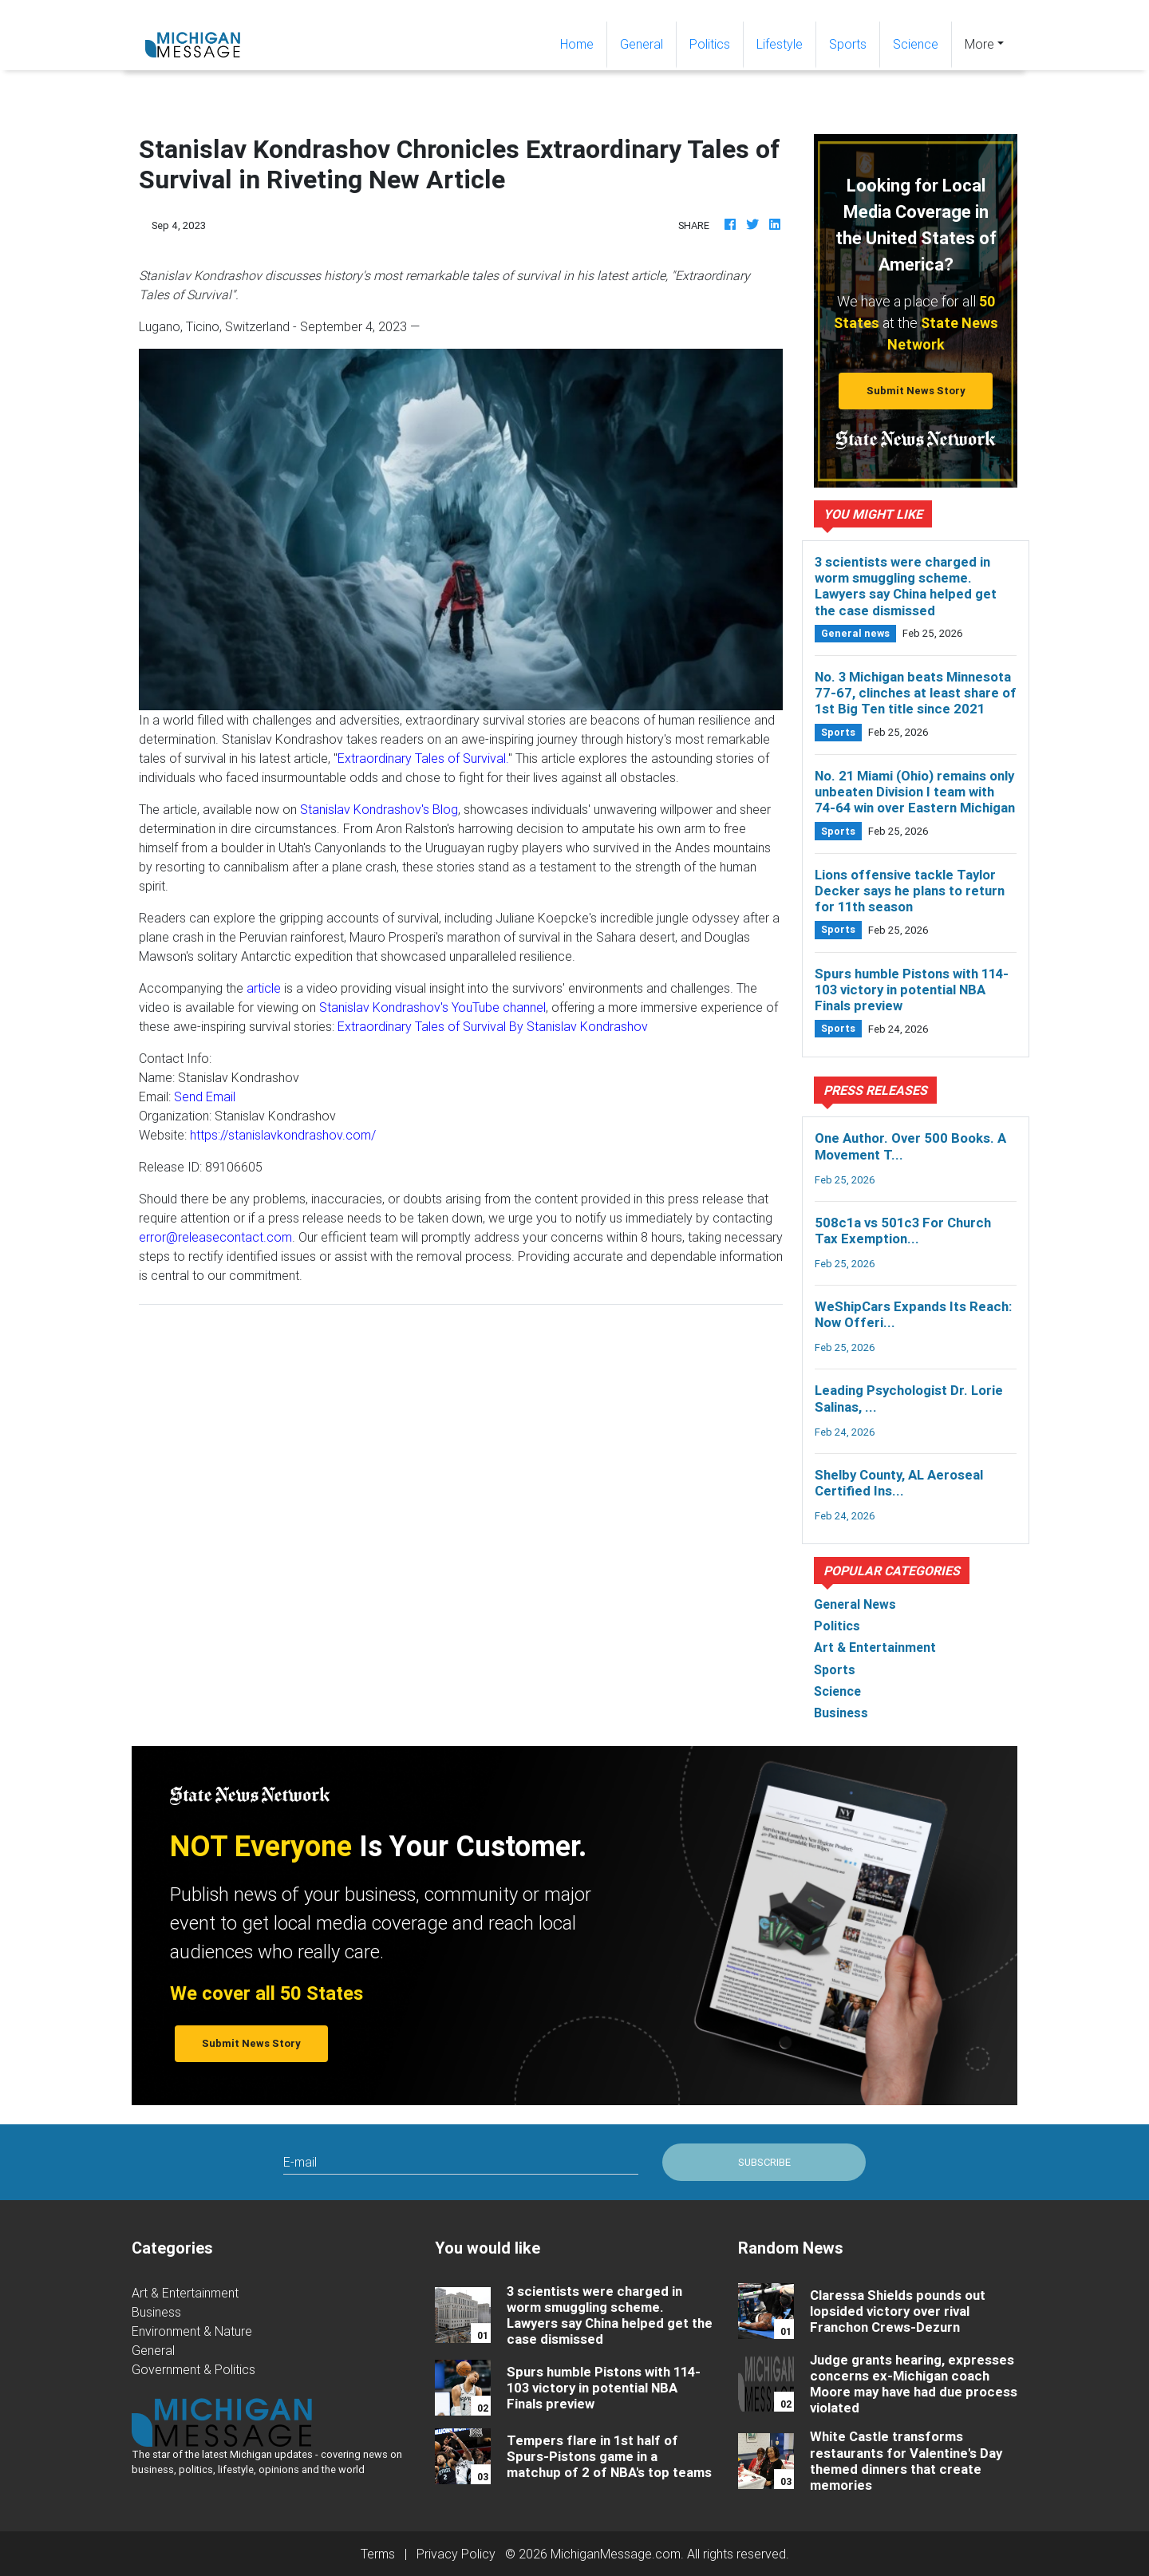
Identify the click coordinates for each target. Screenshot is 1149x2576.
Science (915, 44)
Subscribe (764, 2162)
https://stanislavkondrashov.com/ (283, 1135)
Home (583, 43)
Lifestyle (779, 44)
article (264, 988)
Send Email (204, 1096)
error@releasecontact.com (215, 1237)
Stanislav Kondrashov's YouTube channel (432, 1007)
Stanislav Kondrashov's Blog (379, 809)
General (641, 44)
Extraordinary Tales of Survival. (423, 758)
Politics (709, 44)
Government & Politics (193, 2369)
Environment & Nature (192, 2331)
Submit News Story (916, 390)
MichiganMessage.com (616, 2554)
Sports (848, 44)
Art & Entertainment (185, 2293)
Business (156, 2312)
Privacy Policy (456, 2554)
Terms (378, 2554)
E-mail (300, 2162)
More (979, 44)
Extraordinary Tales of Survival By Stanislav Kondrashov (493, 1026)
